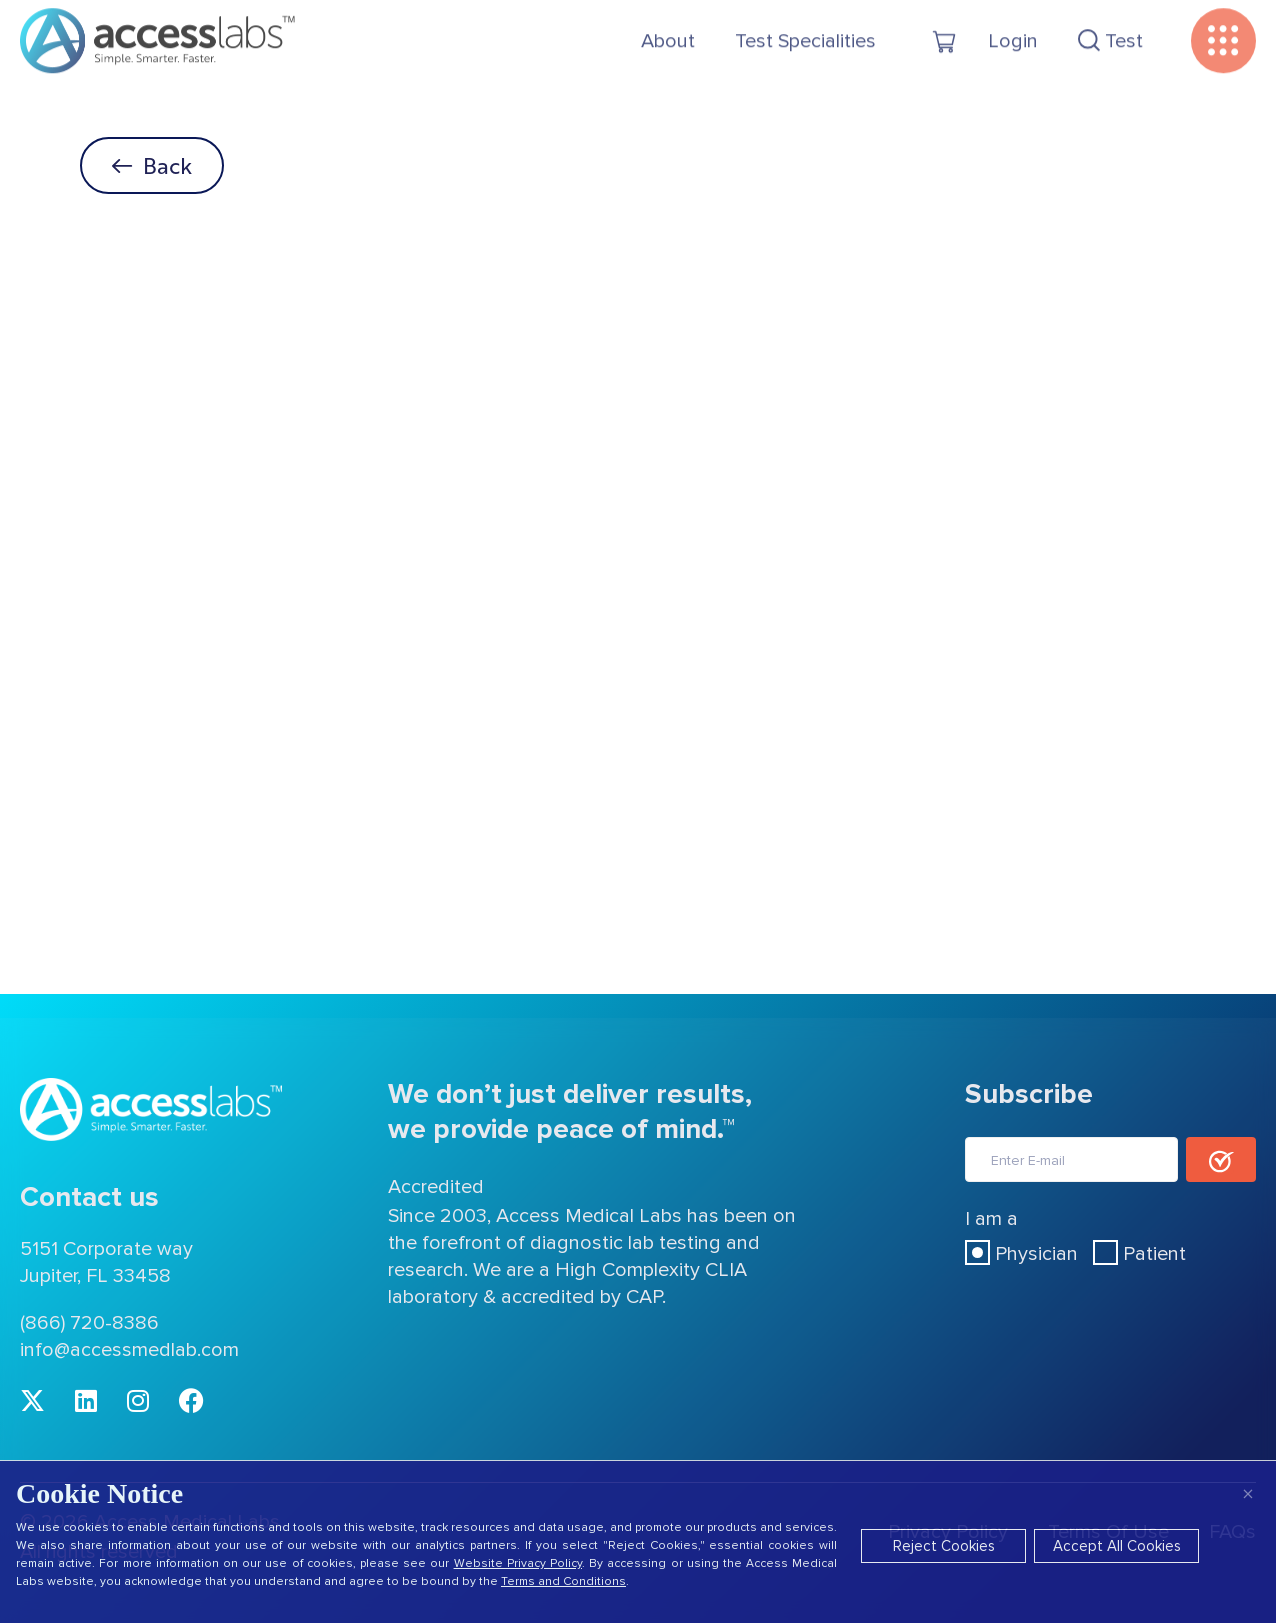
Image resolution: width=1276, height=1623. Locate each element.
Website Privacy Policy (518, 1563)
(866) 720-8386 (89, 1323)
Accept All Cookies (1117, 1546)
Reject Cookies (944, 1546)
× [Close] (1248, 1493)
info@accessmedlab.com (129, 1350)
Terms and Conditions (563, 1581)
